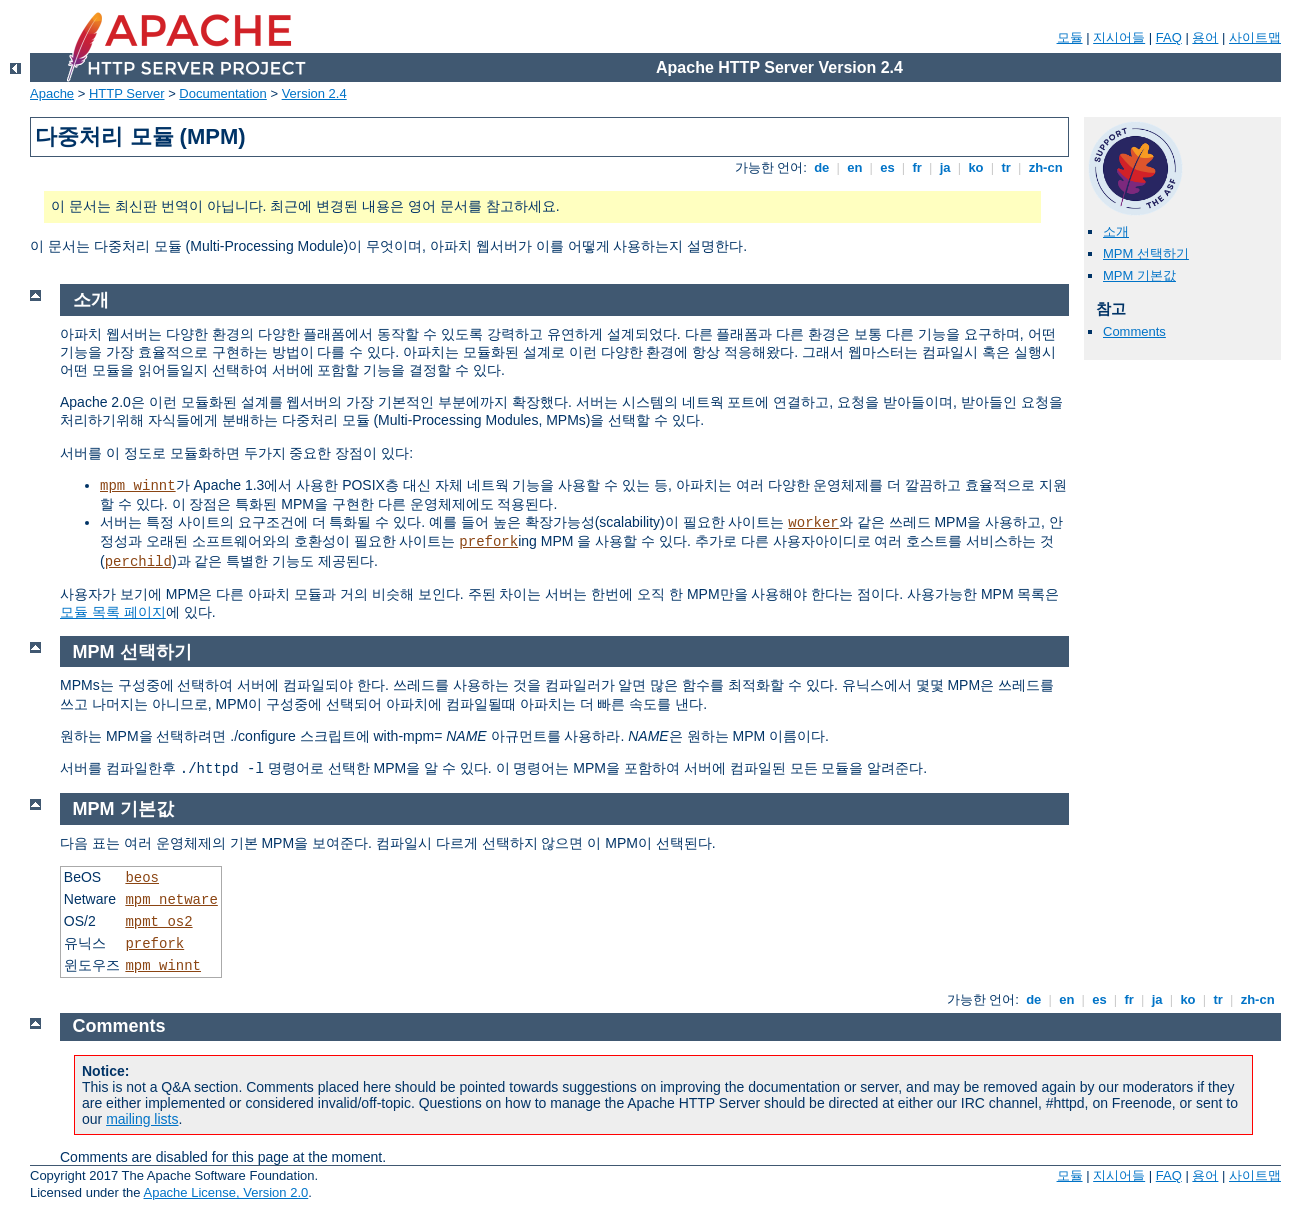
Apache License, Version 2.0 (225, 1192)
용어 (1205, 37)
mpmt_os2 (158, 922)
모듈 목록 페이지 (113, 612)
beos (142, 878)
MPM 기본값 (1139, 275)
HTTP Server (127, 93)
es (888, 167)
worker (813, 523)
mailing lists (142, 1119)
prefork (488, 542)
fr (917, 167)
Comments (1134, 331)
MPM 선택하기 (1146, 253)
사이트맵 (1255, 37)
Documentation (222, 93)
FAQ (1169, 37)
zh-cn (1045, 167)
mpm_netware (171, 900)
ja (945, 167)
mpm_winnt (138, 486)
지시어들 (1119, 37)
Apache (52, 93)
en (855, 167)
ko (976, 167)
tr (1006, 167)
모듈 (1070, 37)
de (822, 167)
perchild (138, 562)
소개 (1116, 231)
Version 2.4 (314, 93)
